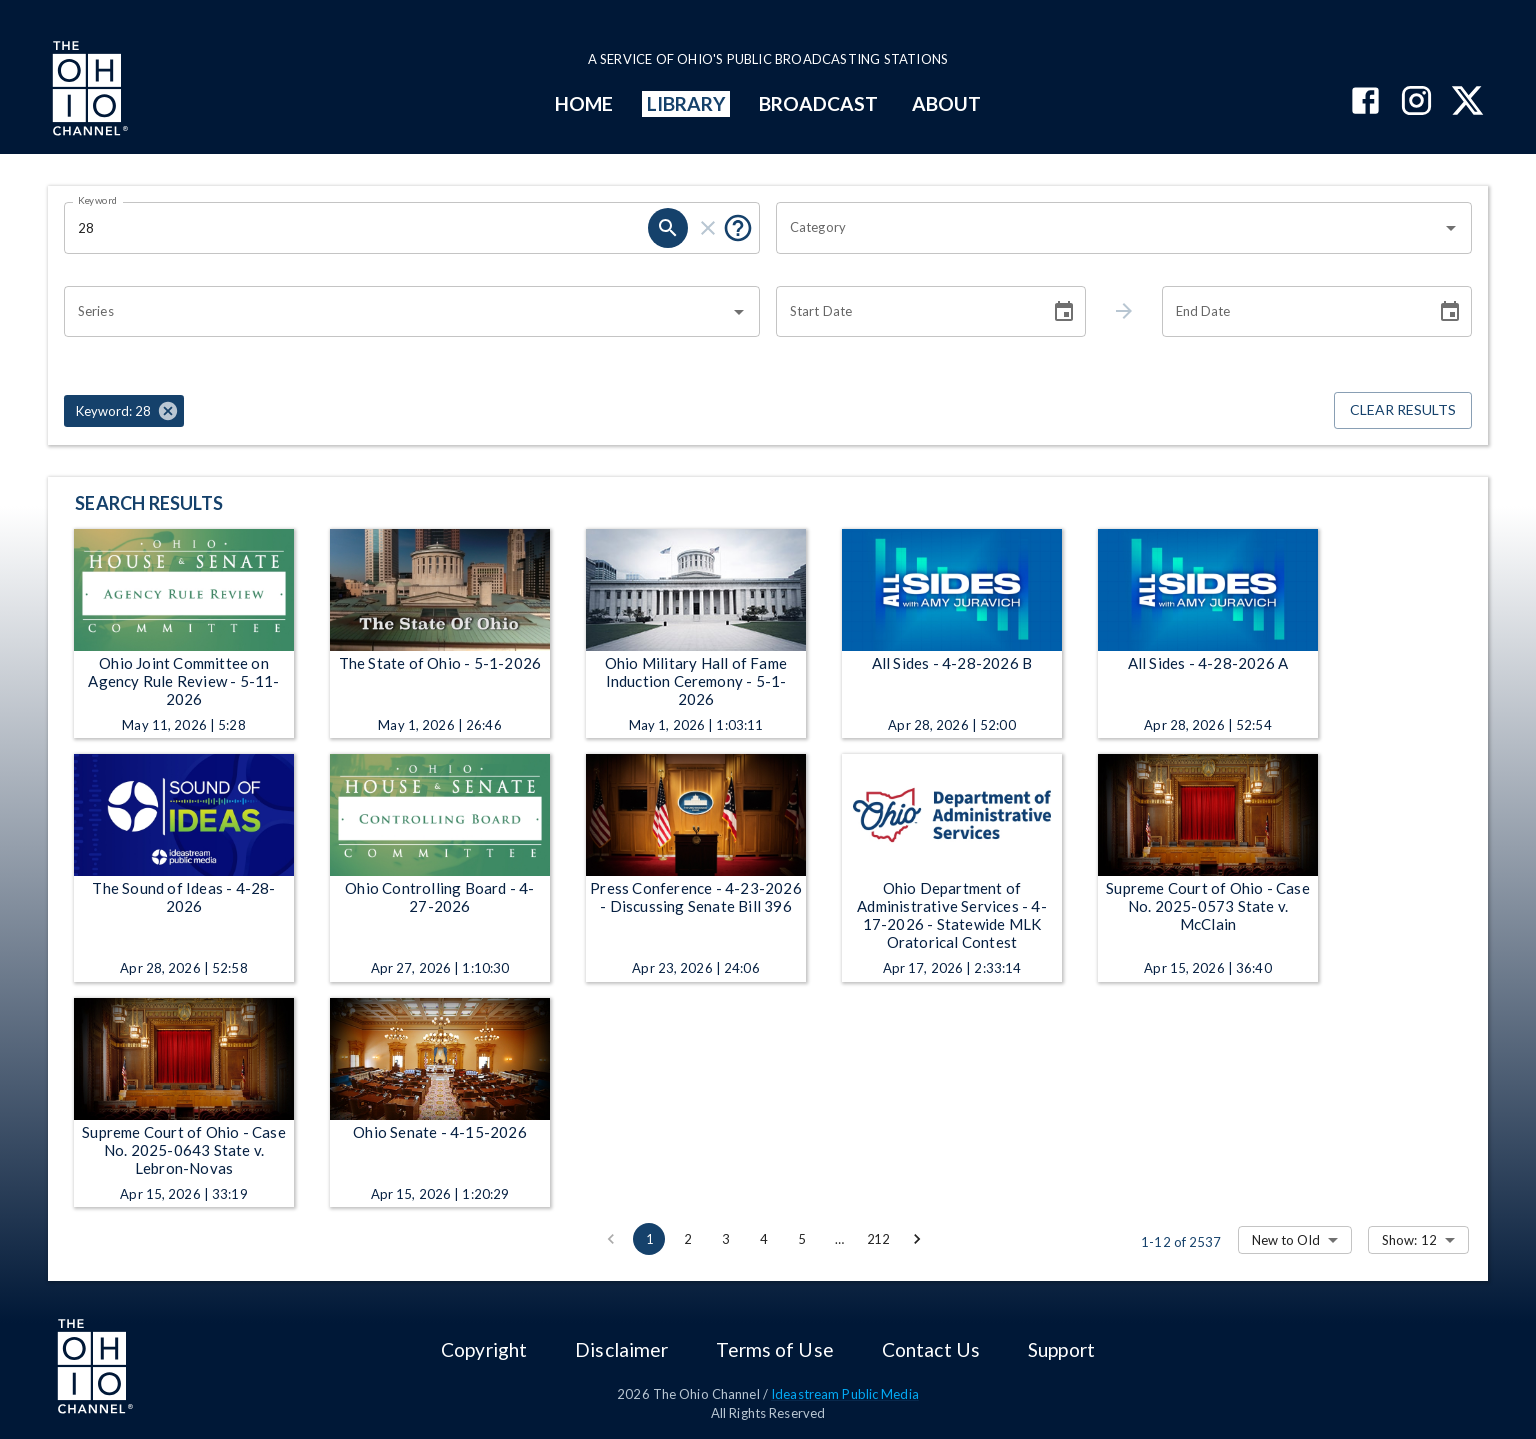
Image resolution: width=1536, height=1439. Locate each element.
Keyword (98, 200)
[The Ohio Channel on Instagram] (1416, 102)
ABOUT (946, 103)
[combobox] (1109, 228)
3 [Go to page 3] (725, 1239)
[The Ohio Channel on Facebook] (1365, 102)
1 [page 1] (649, 1239)
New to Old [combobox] (1286, 1240)
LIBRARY (686, 103)
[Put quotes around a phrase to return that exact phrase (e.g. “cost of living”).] (738, 228)
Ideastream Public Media (845, 1394)
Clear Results (1403, 410)
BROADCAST (819, 103)
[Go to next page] (917, 1239)
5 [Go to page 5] (801, 1239)
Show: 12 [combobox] (1409, 1240)
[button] (124, 411)
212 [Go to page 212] (878, 1239)
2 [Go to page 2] (687, 1239)
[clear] (708, 228)
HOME (584, 103)
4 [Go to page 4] (763, 1239)
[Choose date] (1064, 312)
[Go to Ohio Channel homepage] (88, 91)
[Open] (1451, 228)
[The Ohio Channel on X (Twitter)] (1467, 102)
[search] (668, 228)
